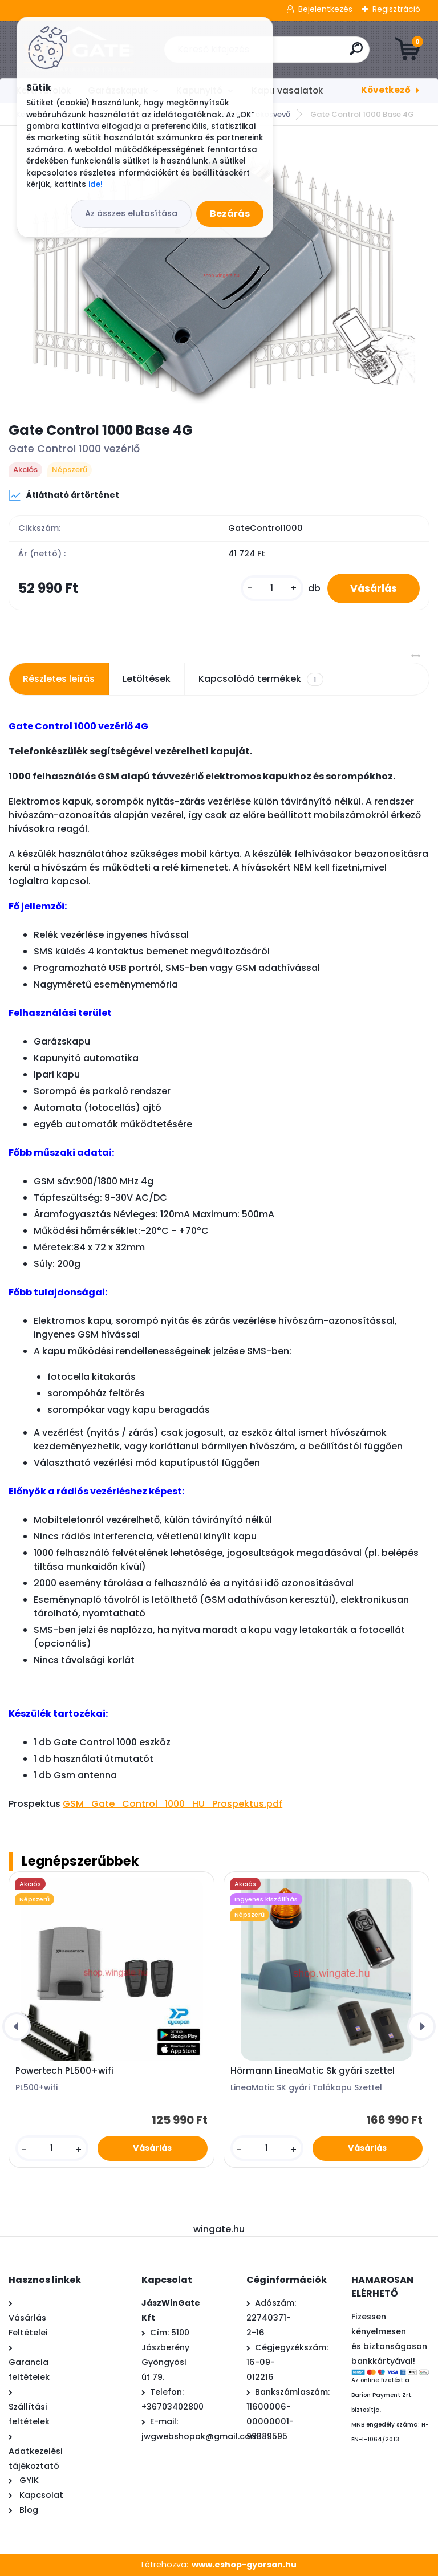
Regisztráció (396, 9)
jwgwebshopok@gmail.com (199, 2436)
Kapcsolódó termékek (260, 679)
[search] (356, 53)
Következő (386, 90)
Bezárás (230, 213)
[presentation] (16, 2026)
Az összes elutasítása (131, 213)
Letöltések (147, 678)
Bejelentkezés (325, 9)
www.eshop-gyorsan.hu (244, 2564)
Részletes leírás (59, 678)
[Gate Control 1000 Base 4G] (219, 273)
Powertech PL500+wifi (64, 2071)
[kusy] (272, 588)
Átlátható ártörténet (64, 495)
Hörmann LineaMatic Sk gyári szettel (312, 2071)
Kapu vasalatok (287, 90)
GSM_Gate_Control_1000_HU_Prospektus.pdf (172, 1803)
